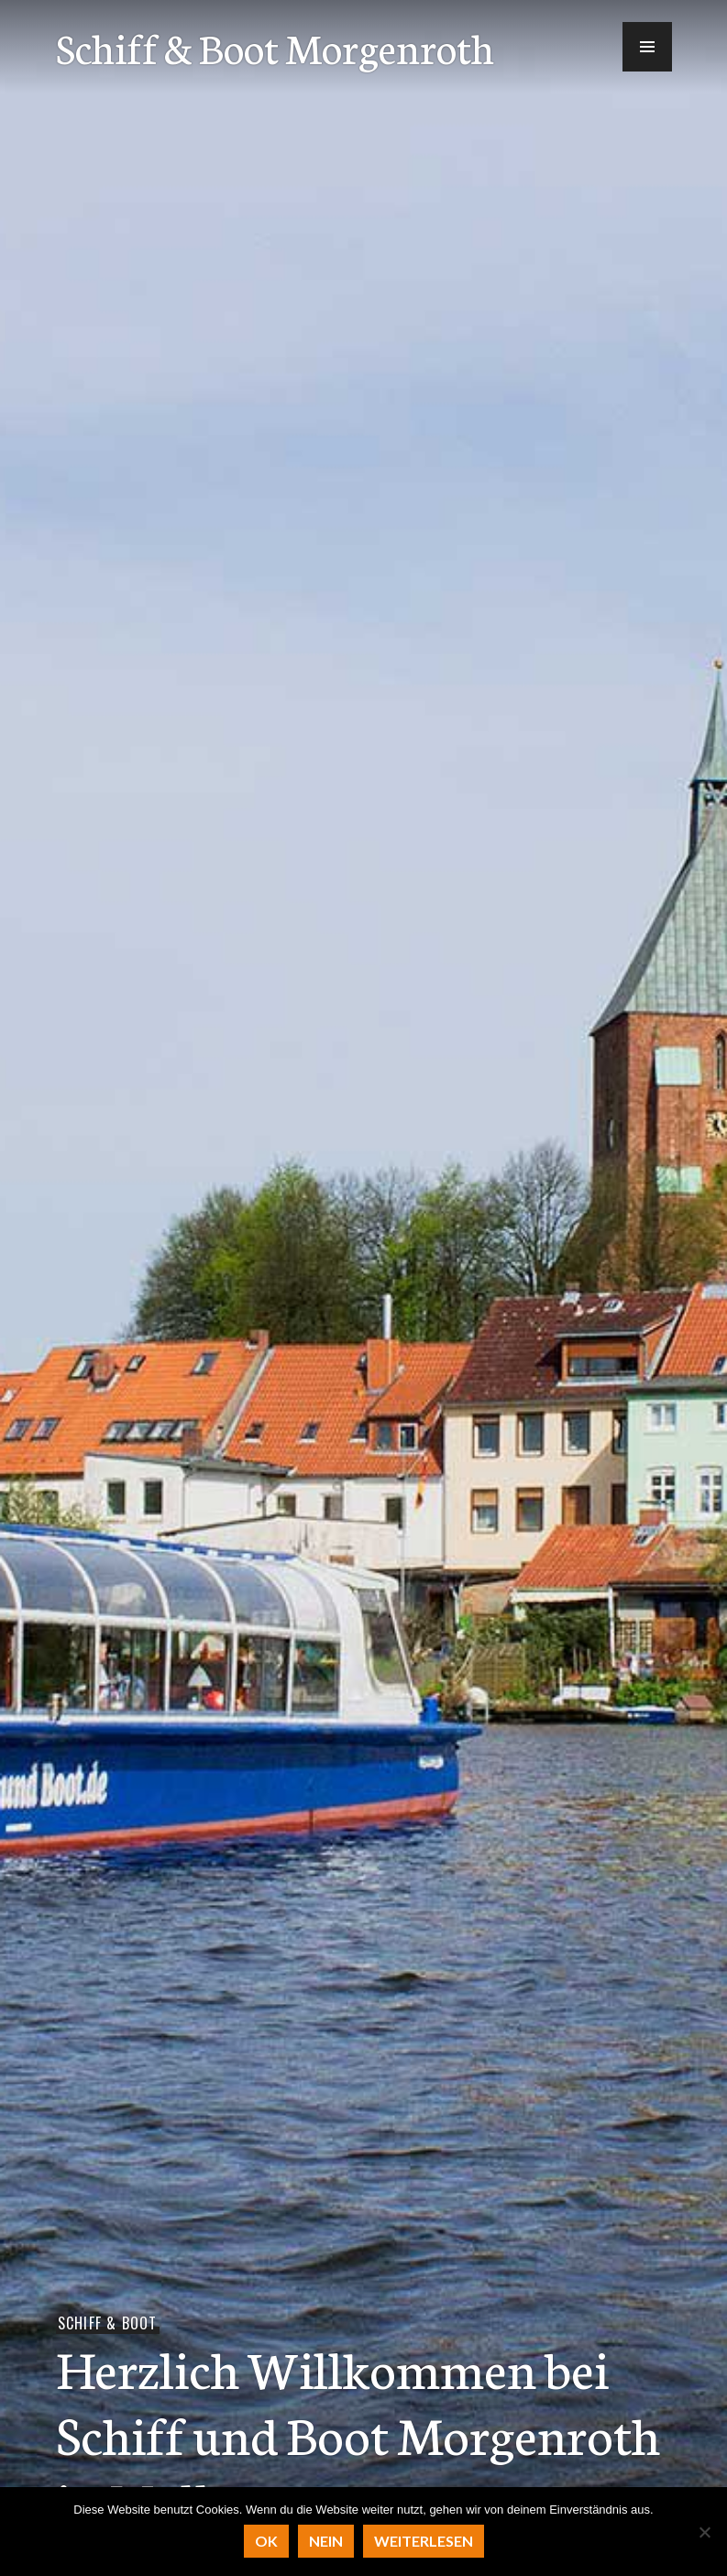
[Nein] (704, 2532)
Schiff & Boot (108, 2323)
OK (266, 2540)
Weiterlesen (423, 2540)
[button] (647, 47)
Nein (326, 2540)
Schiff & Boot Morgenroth (275, 46)
